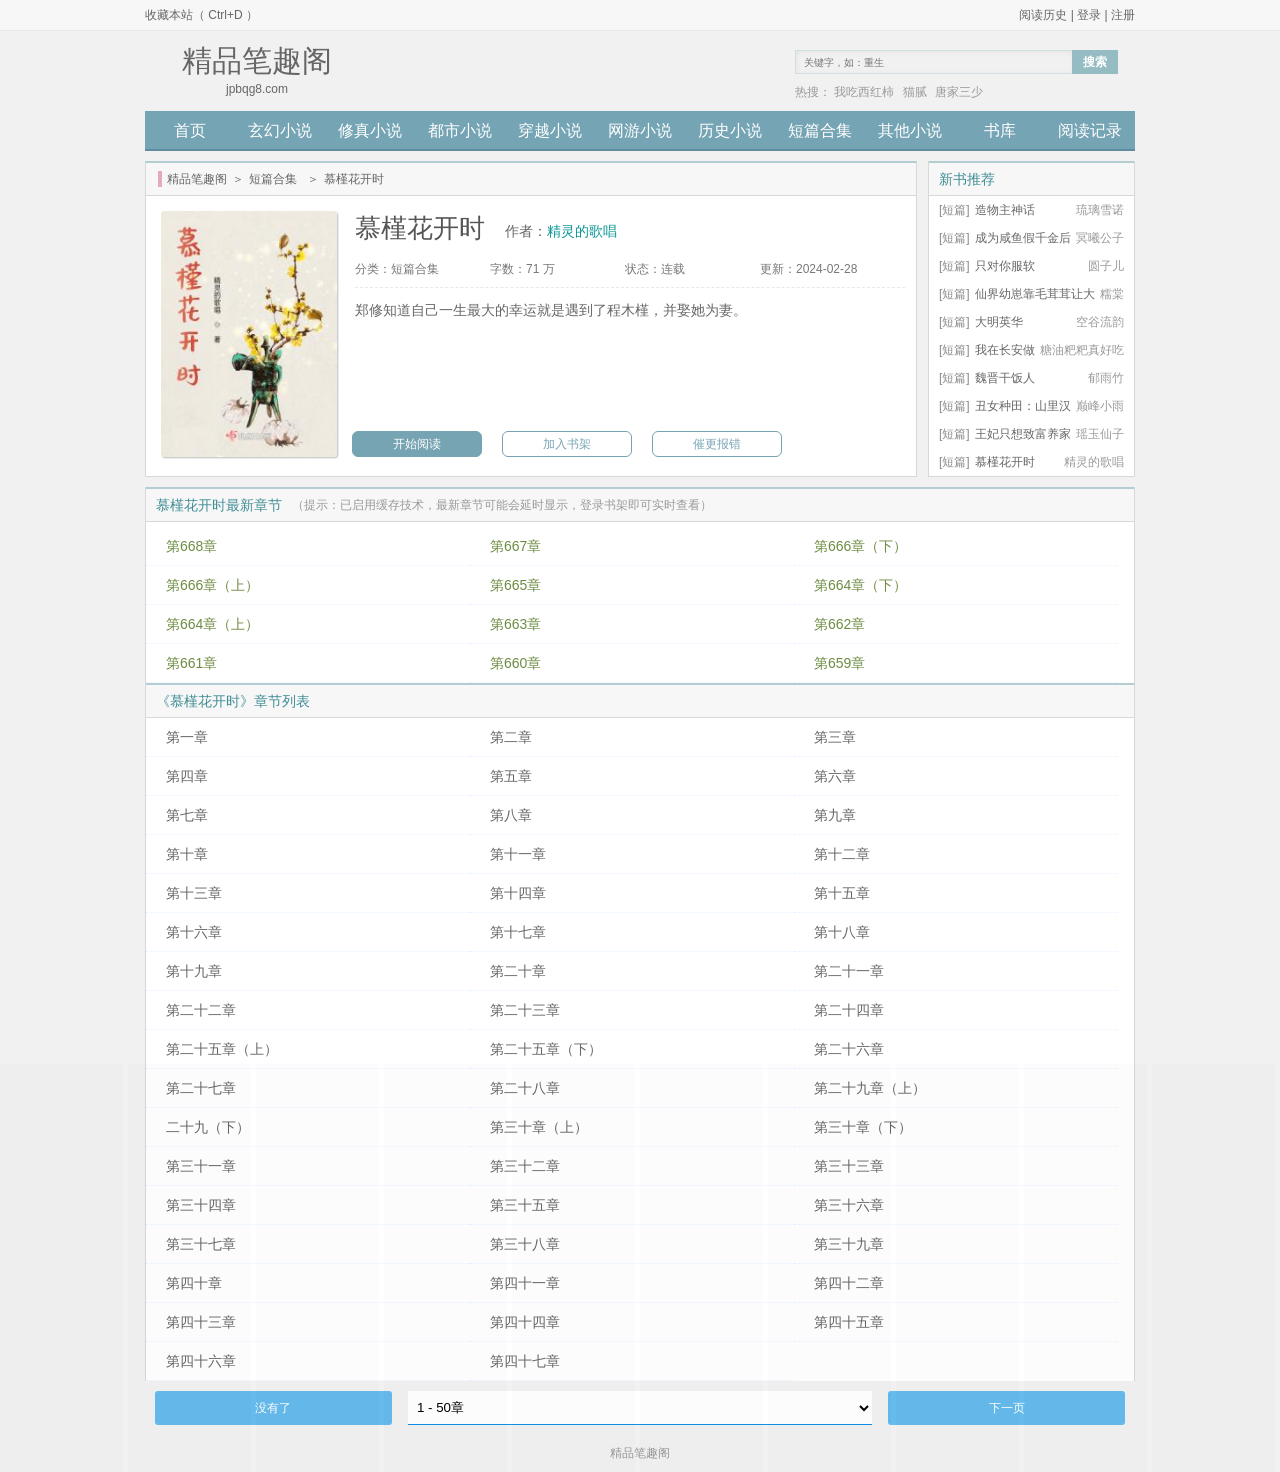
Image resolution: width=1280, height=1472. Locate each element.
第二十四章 (849, 1010)
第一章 (187, 737)
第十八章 (842, 932)
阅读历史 (1043, 15)
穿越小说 (550, 130)
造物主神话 (1005, 210)
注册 (1123, 15)
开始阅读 (417, 444)
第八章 (511, 815)
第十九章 (194, 971)
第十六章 (194, 932)
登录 (1089, 15)
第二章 (511, 737)
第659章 (839, 663)
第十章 (187, 854)
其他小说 (910, 130)
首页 (190, 130)
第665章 (515, 585)
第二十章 (518, 971)
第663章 (515, 624)
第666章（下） (860, 546)
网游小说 (640, 130)
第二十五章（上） (222, 1049)
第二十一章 (849, 971)
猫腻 (915, 92)
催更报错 (717, 444)
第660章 (515, 663)
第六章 (835, 776)
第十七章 (518, 932)
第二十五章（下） (546, 1049)
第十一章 (518, 854)
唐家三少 (959, 92)
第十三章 (194, 893)
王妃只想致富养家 (1023, 434)
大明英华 (999, 322)
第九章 (835, 815)
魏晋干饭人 (1005, 378)
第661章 (191, 663)
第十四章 (518, 893)
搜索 (1095, 62)
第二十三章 (525, 1010)
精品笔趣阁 (197, 179)
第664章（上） (212, 624)
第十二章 (842, 854)
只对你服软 (1005, 266)
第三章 (835, 737)
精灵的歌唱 (582, 231)
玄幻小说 (280, 130)
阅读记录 (1090, 130)
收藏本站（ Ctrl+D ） (201, 15)
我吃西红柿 (864, 92)
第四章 (187, 776)
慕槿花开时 (1005, 462)
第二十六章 (849, 1049)
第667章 (515, 546)
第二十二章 (201, 1010)
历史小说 (730, 130)
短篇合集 (820, 130)
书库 (1000, 130)
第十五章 (842, 893)
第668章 (191, 546)
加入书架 (567, 444)
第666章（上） (212, 585)
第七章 (187, 815)
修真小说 (370, 130)
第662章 (839, 624)
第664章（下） (860, 585)
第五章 (511, 776)
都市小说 (460, 130)
